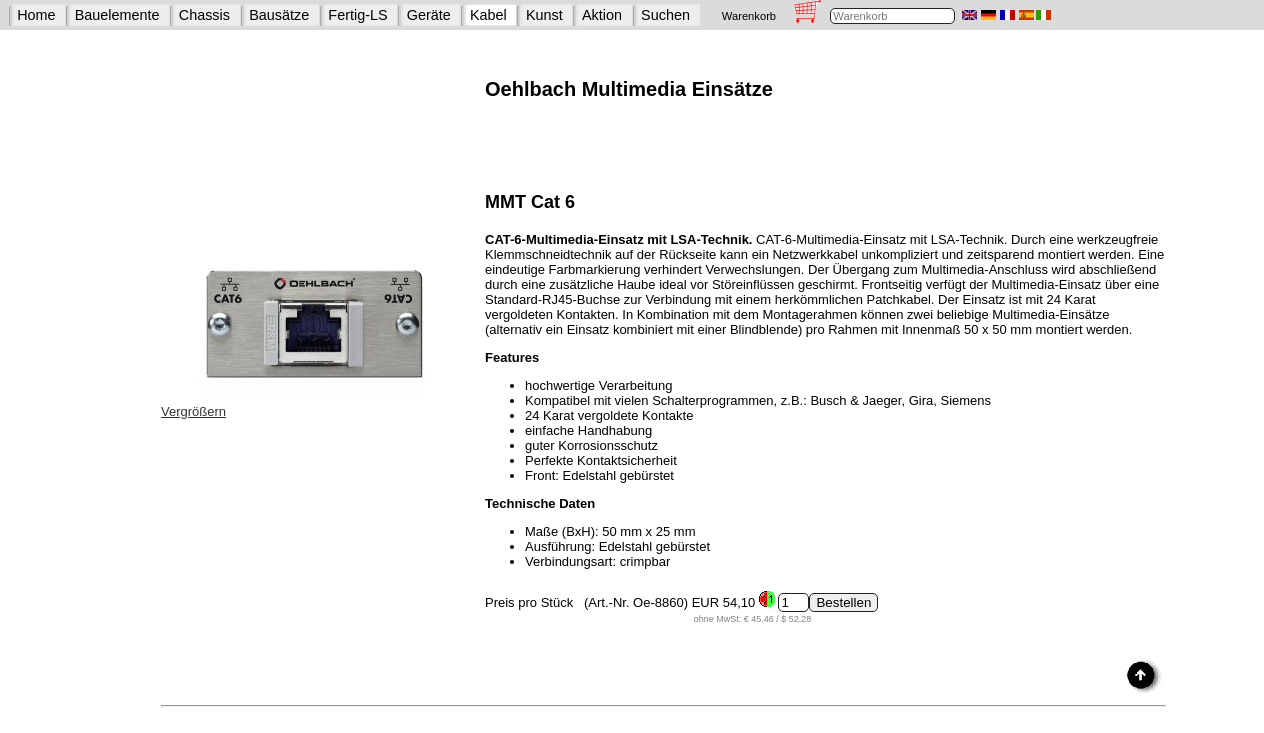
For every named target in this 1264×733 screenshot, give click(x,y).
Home (36, 15)
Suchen (665, 15)
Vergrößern (193, 411)
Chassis (204, 15)
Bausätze (279, 15)
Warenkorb (749, 16)
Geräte (429, 15)
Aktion (602, 15)
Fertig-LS (357, 15)
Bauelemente (117, 15)
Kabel (488, 15)
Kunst (544, 15)
